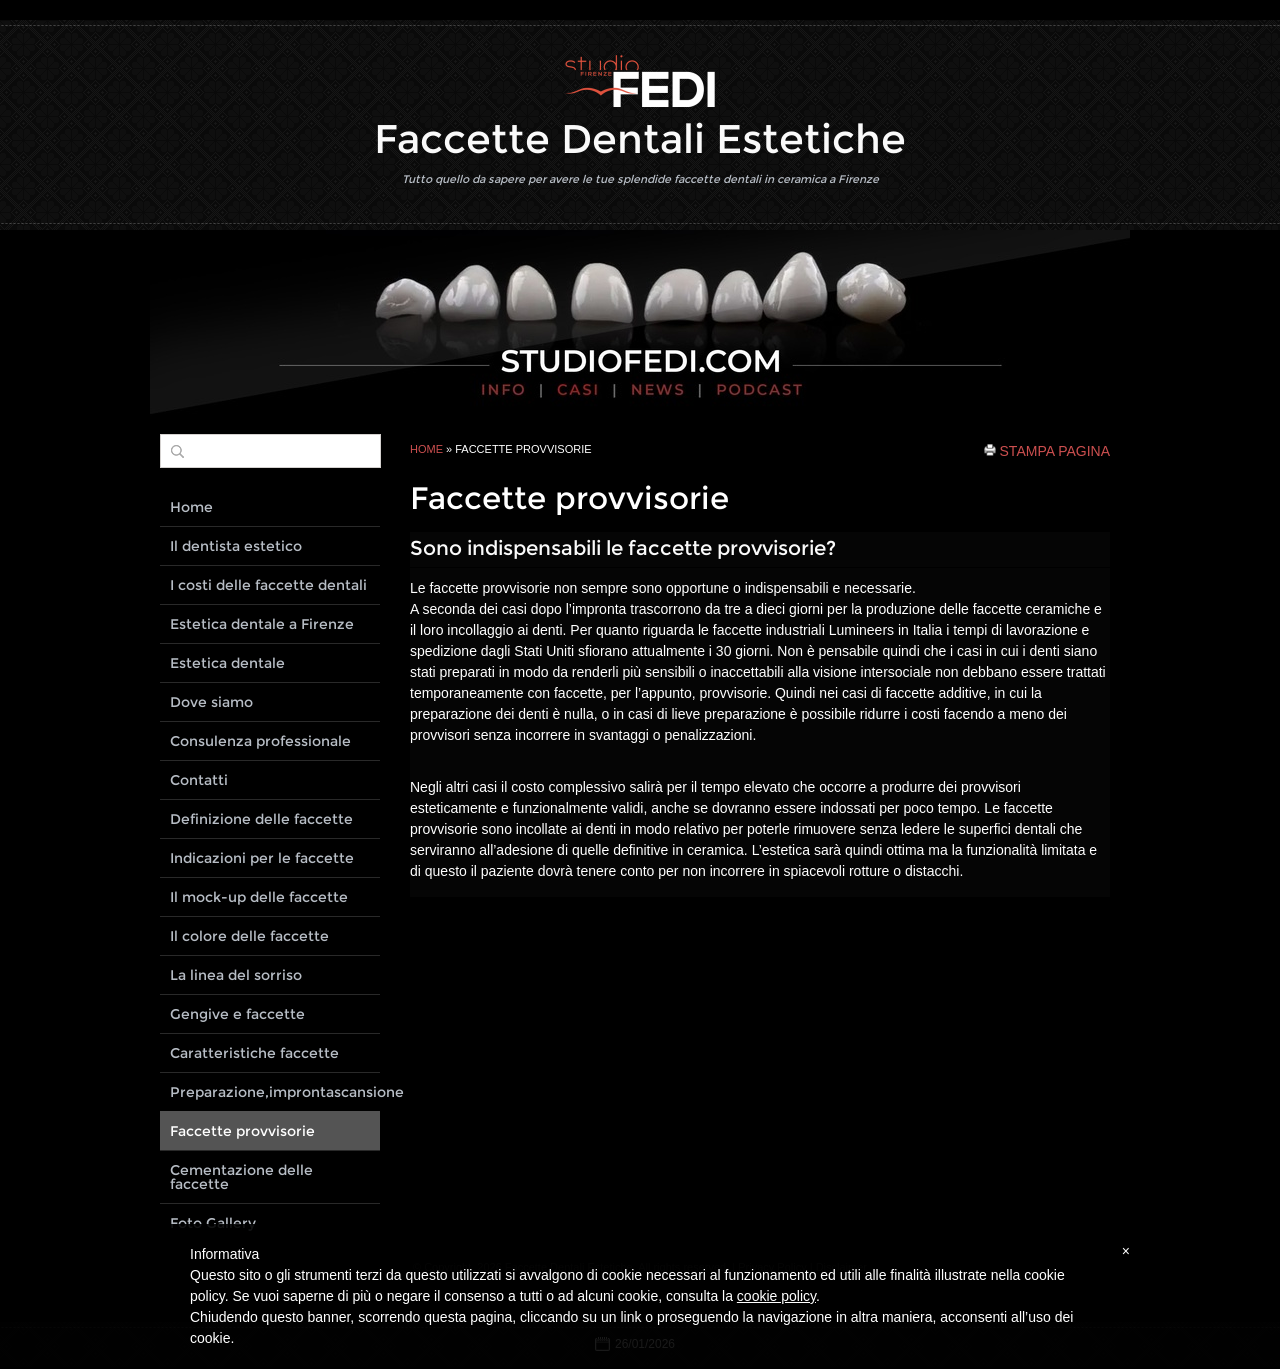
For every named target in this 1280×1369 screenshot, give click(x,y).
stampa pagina (1055, 450)
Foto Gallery (213, 1223)
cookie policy (776, 1296)
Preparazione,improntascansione (275, 1092)
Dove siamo (211, 702)
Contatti (199, 780)
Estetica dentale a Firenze (262, 624)
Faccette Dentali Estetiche (640, 138)
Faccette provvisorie (242, 1131)
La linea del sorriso (236, 975)
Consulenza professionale (260, 741)
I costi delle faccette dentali (268, 585)
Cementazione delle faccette (241, 1177)
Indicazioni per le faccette (262, 858)
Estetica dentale (227, 663)
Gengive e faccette (237, 1014)
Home (426, 449)
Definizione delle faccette (261, 819)
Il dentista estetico (236, 546)
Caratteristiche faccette (254, 1053)
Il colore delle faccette (249, 936)
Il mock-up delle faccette (259, 897)
